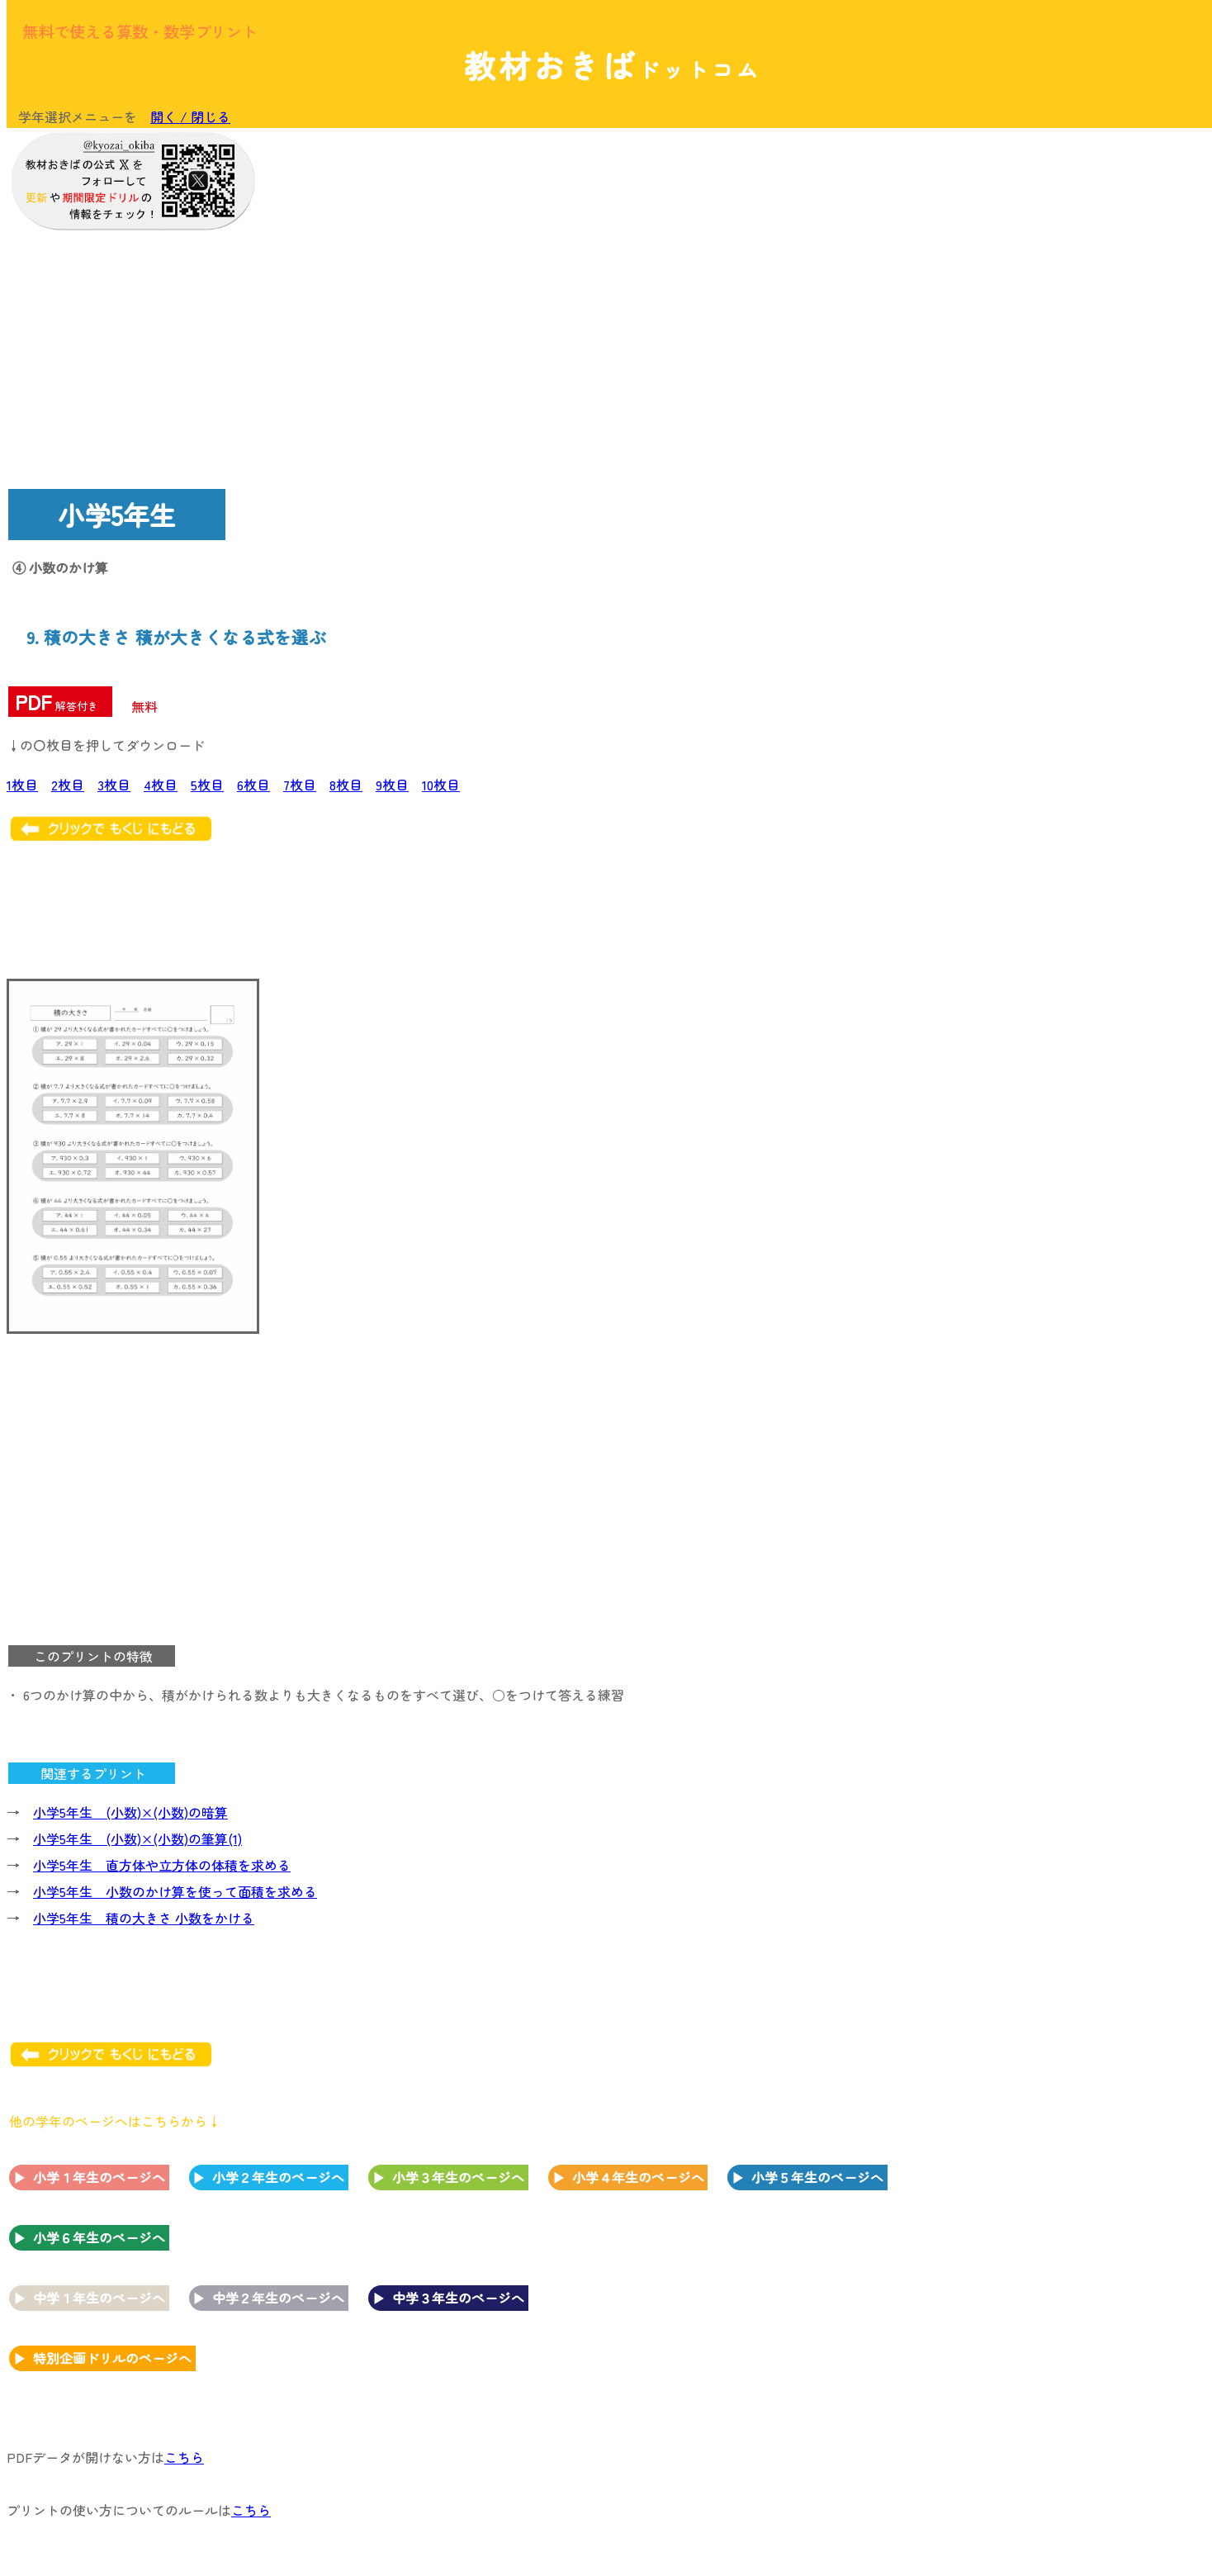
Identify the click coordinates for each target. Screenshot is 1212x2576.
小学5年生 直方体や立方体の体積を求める (162, 1865)
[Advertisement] (1071, 385)
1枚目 (22, 785)
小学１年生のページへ (99, 2177)
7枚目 (299, 785)
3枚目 (113, 785)
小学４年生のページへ (638, 2177)
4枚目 (161, 785)
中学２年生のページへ (278, 2298)
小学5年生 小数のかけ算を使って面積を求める (175, 1891)
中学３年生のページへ (458, 2298)
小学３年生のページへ (458, 2177)
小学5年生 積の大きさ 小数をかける (143, 1918)
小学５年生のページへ (817, 2177)
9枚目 (392, 785)
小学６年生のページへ (99, 2237)
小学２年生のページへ (278, 2177)
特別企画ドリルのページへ (112, 2358)
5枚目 (207, 785)
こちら (184, 2457)
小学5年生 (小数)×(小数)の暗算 (130, 1812)
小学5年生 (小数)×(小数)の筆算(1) (137, 1838)
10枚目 (441, 785)
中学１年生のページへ (99, 2298)
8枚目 (345, 785)
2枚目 (67, 785)
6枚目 (253, 785)
